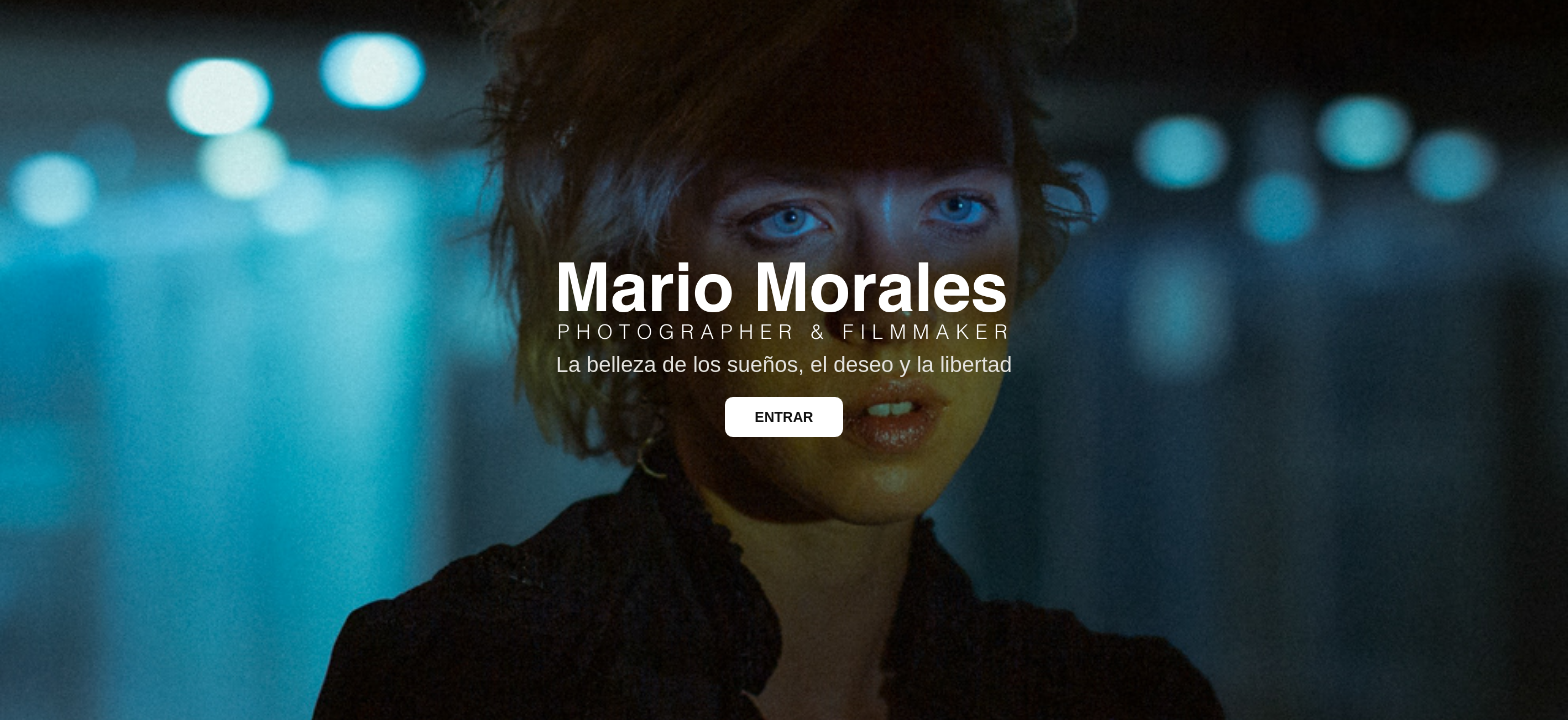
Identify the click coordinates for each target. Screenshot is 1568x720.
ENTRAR (784, 417)
